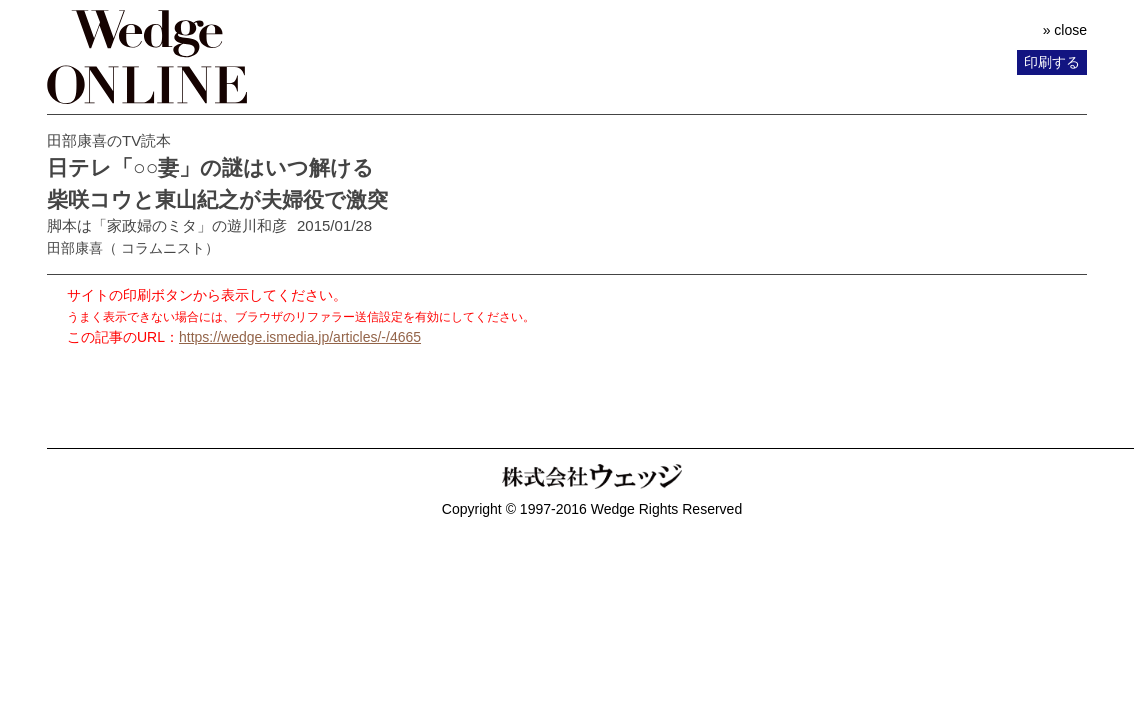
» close (1065, 30)
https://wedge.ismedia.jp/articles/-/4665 (300, 337)
